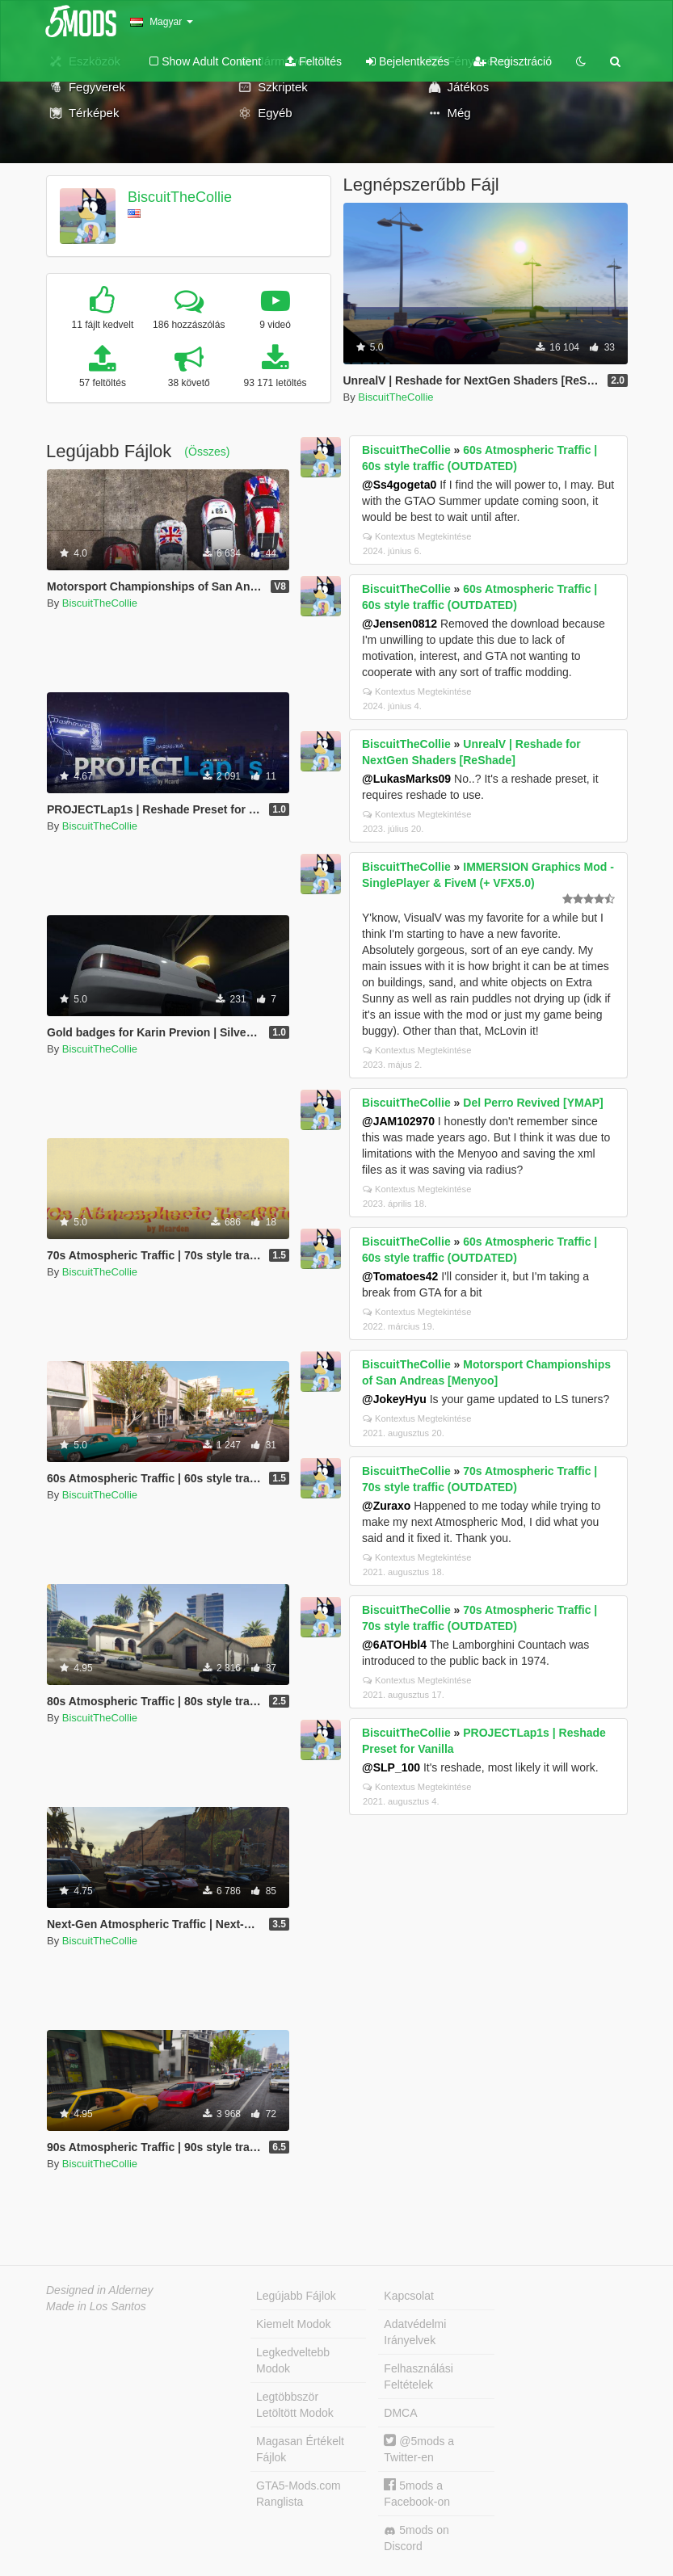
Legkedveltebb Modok (293, 2360)
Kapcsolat (408, 2295)
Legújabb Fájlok (296, 2295)
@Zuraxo (386, 1505)
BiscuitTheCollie (180, 197)
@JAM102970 (398, 1121)
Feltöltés (313, 61)
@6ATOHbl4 (394, 1644)
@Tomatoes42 (400, 1276)
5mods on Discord (416, 2538)
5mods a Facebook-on (417, 2493)
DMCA (400, 2412)
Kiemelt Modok (293, 2324)
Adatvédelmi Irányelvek (415, 2332)
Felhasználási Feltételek (418, 2376)
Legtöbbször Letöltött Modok (295, 2404)
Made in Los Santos (96, 2306)
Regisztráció (512, 61)
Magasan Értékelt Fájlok (300, 2449)
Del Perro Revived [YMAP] (533, 1102)
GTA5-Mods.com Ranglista (298, 2493)
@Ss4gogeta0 (399, 484)
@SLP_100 (391, 1767)
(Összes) (206, 451)
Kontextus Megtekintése (417, 536)
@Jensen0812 (399, 623)
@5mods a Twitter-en (419, 2449)
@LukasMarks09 (406, 778)
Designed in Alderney (100, 2290)
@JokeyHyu (394, 1399)
